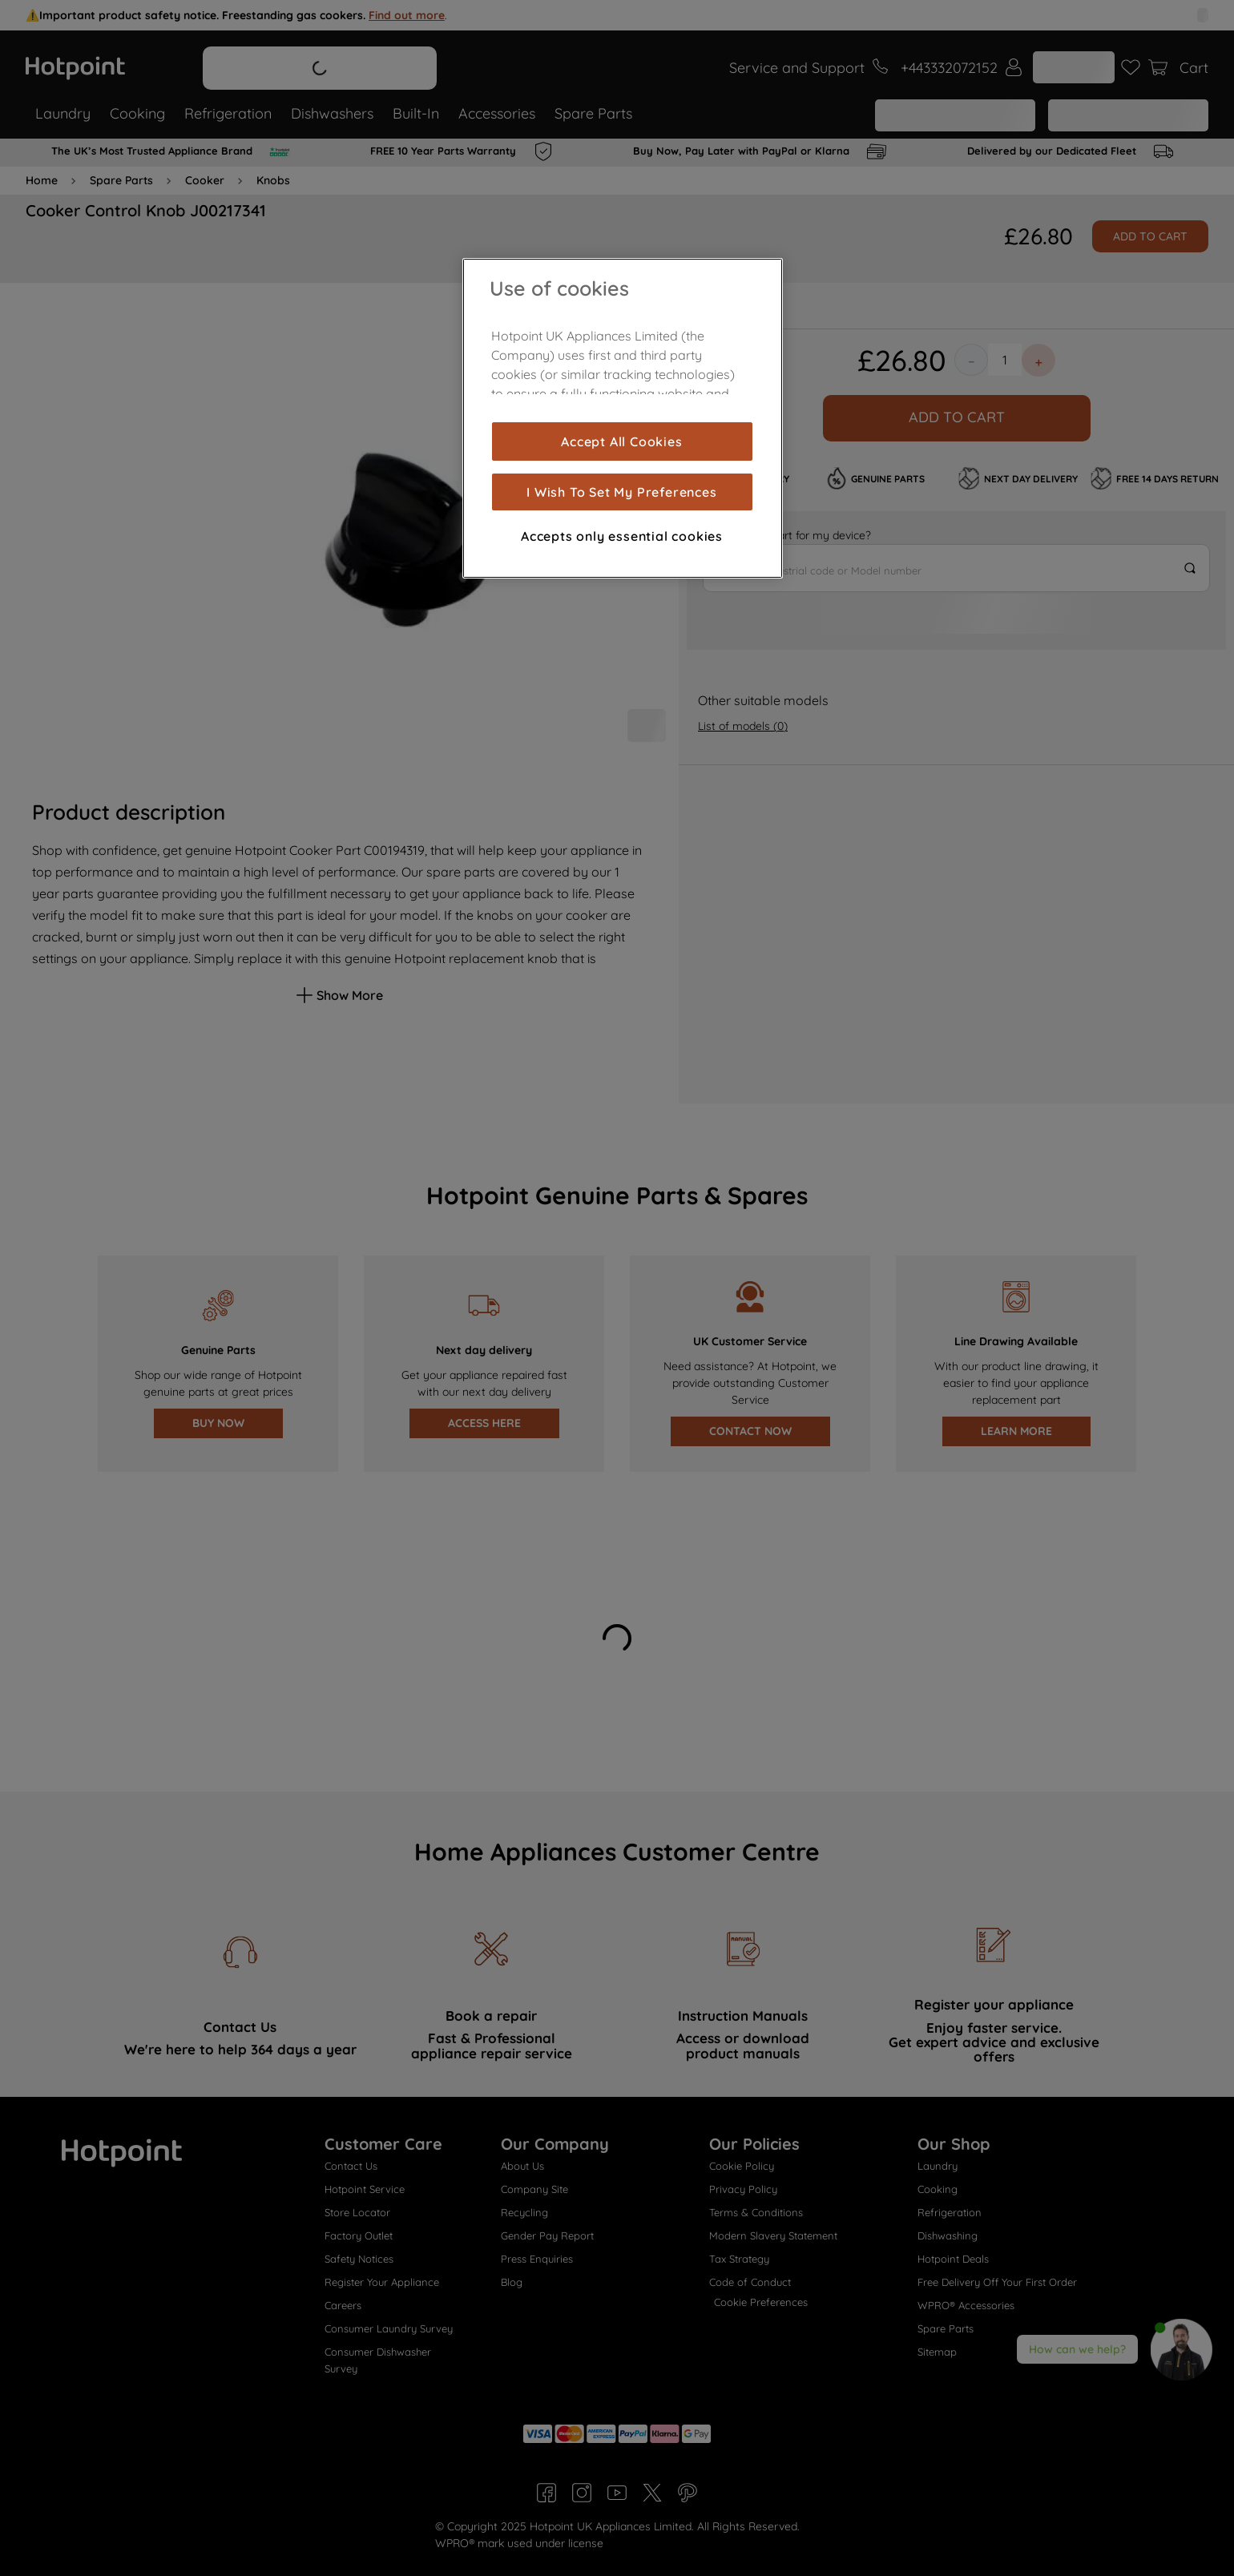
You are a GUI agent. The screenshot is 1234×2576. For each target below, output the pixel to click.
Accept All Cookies (621, 441)
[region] (622, 418)
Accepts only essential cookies (622, 536)
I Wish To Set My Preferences (621, 492)
